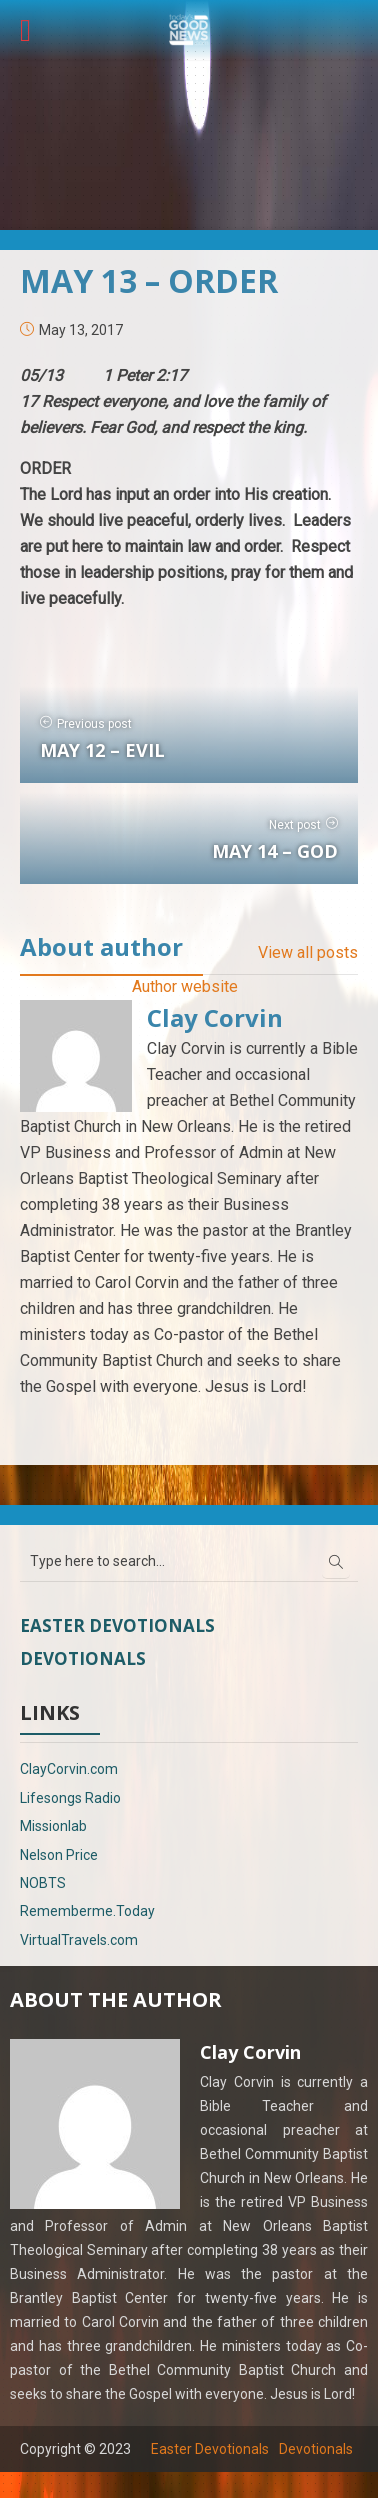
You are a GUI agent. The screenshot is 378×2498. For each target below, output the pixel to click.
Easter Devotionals (117, 1625)
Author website (185, 986)
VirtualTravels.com (79, 1940)
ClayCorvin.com (69, 1769)
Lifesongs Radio (70, 1798)
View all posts (308, 952)
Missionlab (53, 1826)
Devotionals (83, 1658)
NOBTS (43, 1883)
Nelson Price (59, 1855)
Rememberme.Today (87, 1911)
